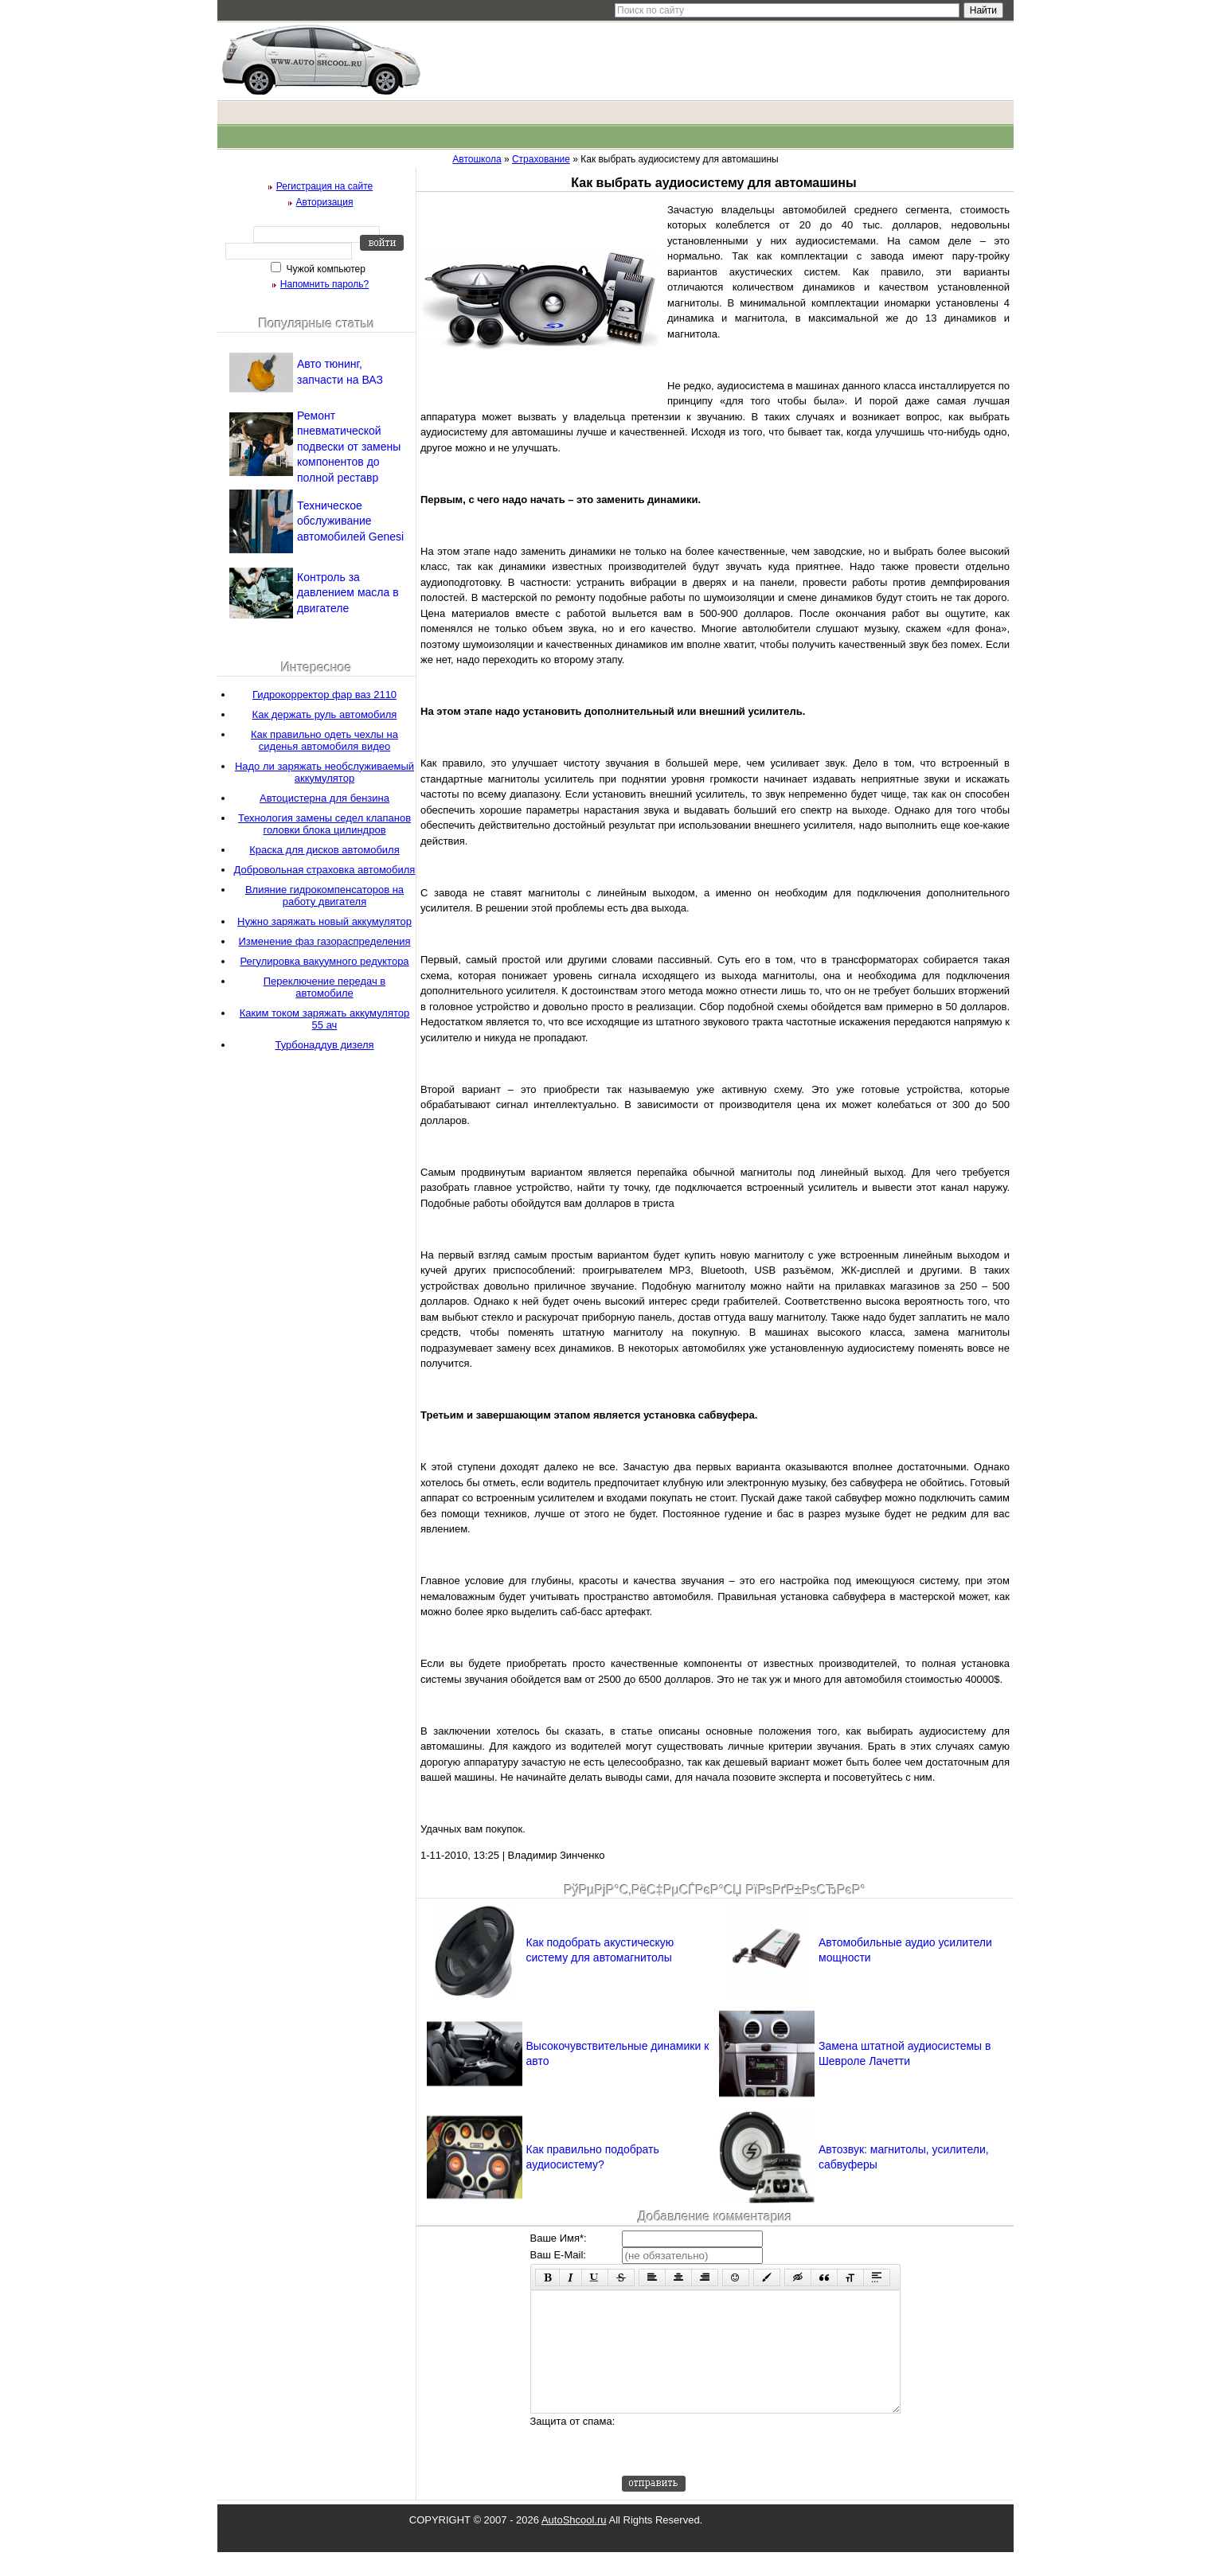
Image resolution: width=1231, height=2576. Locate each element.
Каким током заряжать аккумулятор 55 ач (325, 1019)
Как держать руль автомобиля (324, 714)
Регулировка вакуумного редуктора (324, 961)
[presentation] (743, 2468)
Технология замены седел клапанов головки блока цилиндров (324, 824)
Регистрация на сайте (324, 186)
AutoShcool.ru (574, 2544)
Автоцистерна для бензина (324, 798)
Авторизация (325, 202)
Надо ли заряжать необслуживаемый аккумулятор (324, 772)
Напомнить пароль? (324, 284)
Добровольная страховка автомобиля (325, 870)
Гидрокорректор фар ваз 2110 (324, 695)
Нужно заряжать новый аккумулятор (324, 921)
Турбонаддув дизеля (324, 1045)
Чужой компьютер (324, 269)
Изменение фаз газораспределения (325, 941)
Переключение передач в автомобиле (324, 987)
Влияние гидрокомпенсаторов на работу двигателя (324, 895)
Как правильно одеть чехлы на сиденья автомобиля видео (324, 740)
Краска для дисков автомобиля (324, 850)
